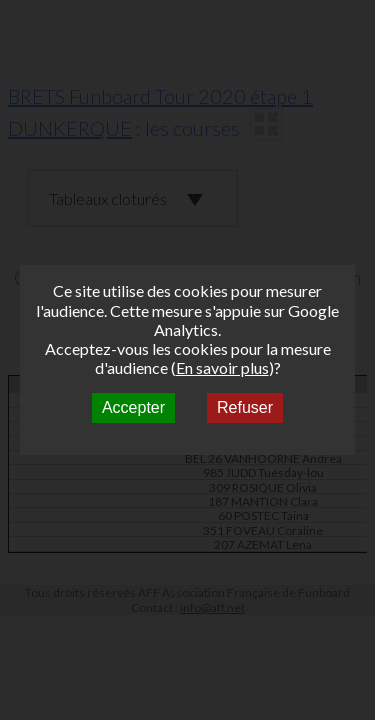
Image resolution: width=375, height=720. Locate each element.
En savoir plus (222, 367)
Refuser (245, 407)
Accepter (133, 407)
